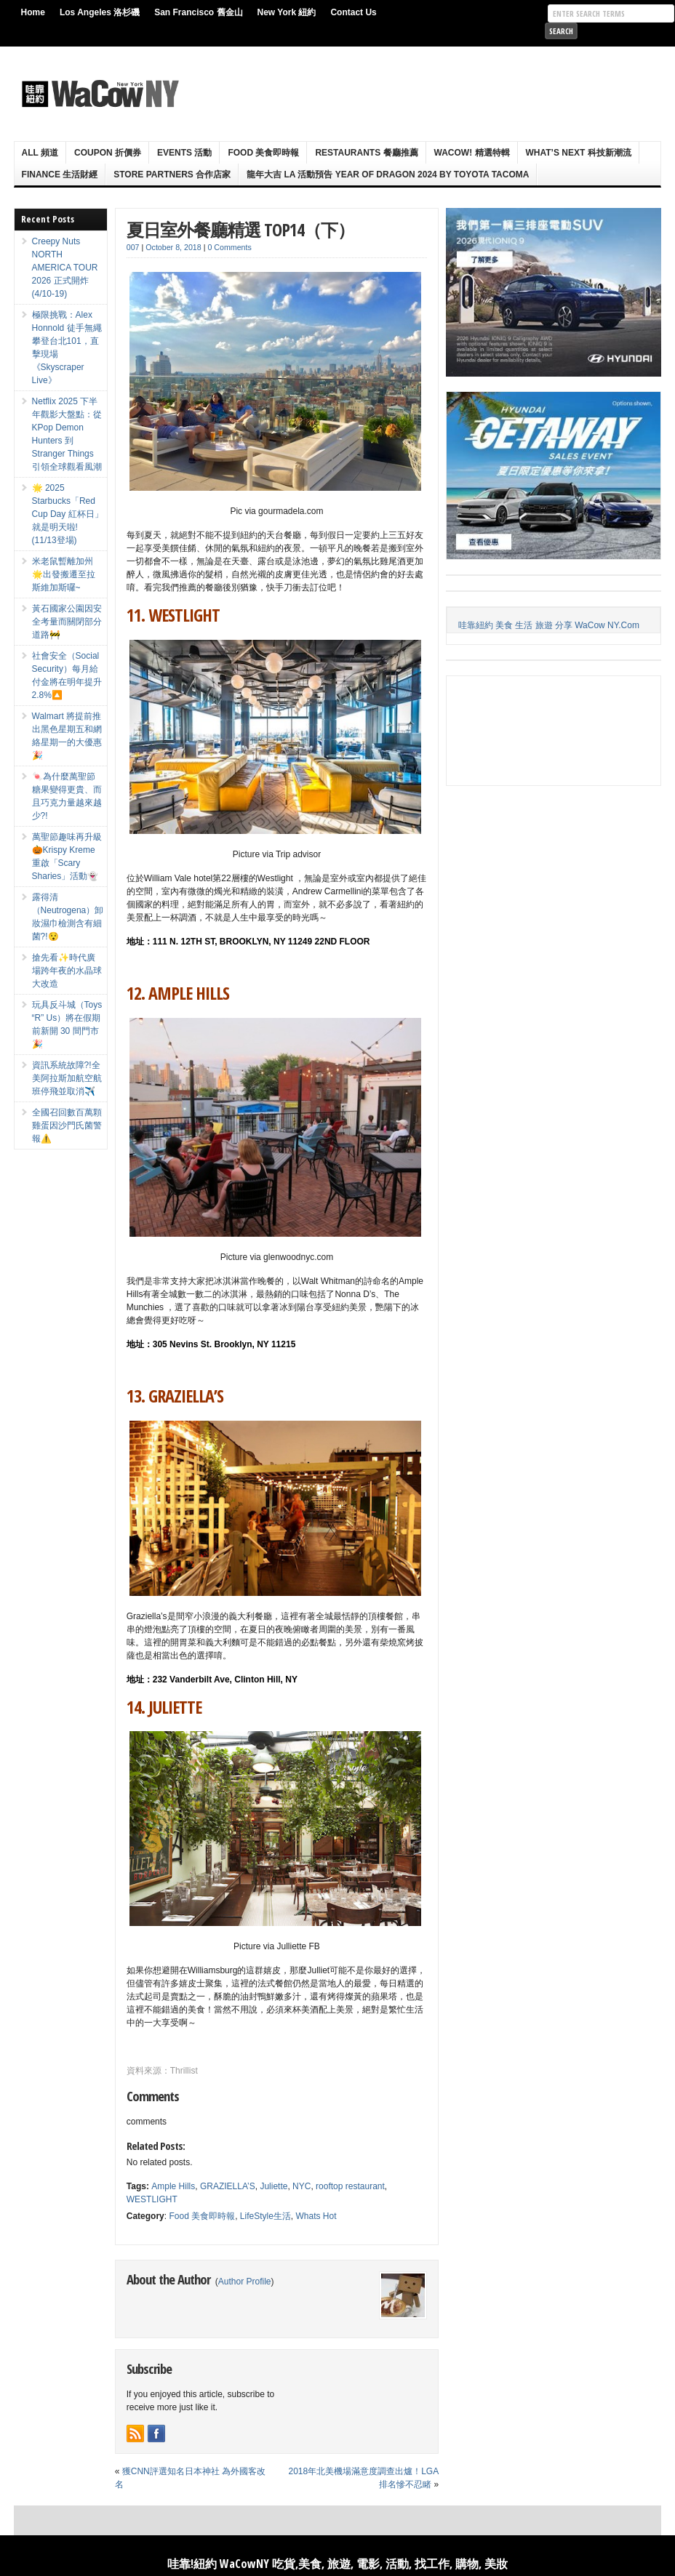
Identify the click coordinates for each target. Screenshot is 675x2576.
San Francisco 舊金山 (198, 12)
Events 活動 (184, 153)
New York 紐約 (286, 12)
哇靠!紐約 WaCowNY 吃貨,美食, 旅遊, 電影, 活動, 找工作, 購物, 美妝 (337, 2564)
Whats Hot (316, 2216)
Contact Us (353, 12)
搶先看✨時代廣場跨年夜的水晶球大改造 (67, 970)
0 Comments (229, 247)
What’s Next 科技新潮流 (578, 153)
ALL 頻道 (40, 153)
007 (133, 247)
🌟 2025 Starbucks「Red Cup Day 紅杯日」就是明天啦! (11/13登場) (67, 514)
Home (33, 12)
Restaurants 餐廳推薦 (366, 153)
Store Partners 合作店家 (172, 174)
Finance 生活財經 (60, 174)
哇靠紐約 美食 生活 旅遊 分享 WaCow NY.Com (548, 625)
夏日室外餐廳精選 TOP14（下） (240, 229)
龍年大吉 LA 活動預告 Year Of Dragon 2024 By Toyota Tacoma (388, 174)
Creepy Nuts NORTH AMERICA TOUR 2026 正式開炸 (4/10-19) (65, 267)
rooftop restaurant (350, 2186)
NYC (301, 2186)
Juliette (273, 2186)
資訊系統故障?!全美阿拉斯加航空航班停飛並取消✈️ (67, 1078)
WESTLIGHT (152, 2199)
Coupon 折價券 (107, 153)
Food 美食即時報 (263, 153)
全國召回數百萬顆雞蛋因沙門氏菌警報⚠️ (67, 1125)
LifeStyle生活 (265, 2216)
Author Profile (244, 2281)
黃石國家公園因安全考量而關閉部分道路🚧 (67, 621)
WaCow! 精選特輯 (472, 153)
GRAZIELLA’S (227, 2186)
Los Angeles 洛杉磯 (100, 12)
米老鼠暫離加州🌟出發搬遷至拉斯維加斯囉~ (63, 574)
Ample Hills (173, 2186)
